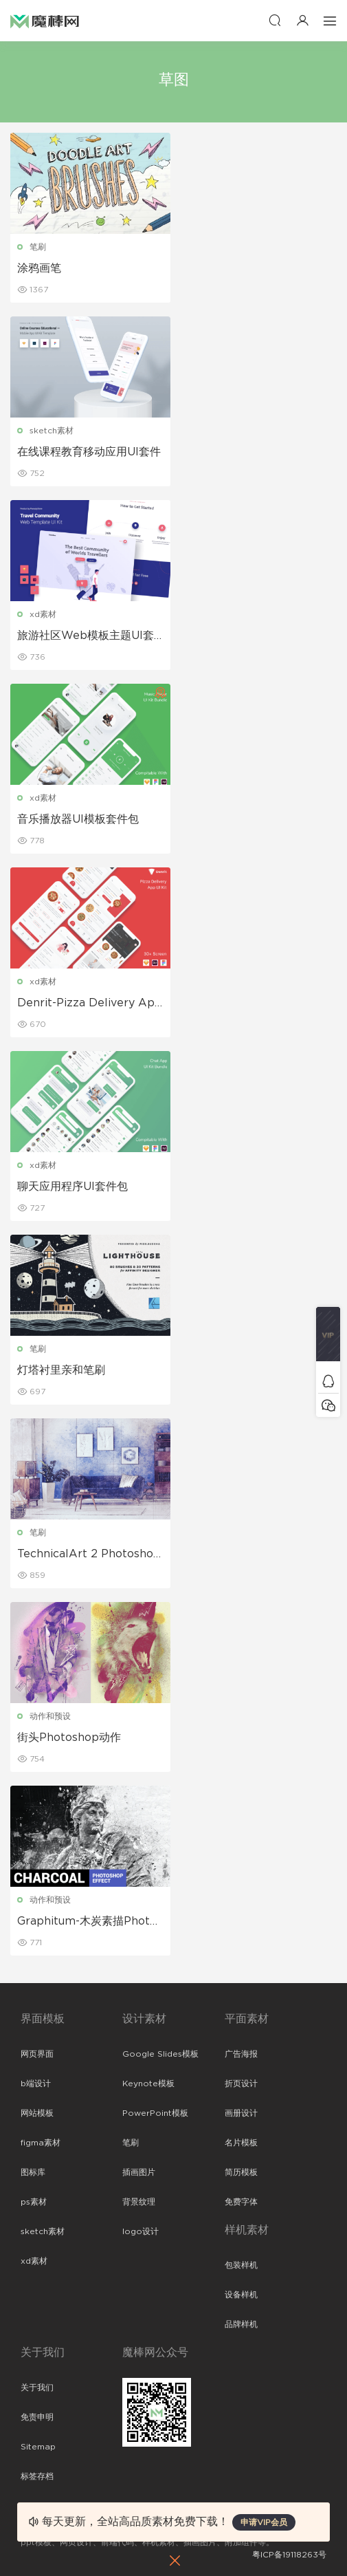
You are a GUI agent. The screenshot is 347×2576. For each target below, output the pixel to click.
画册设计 (241, 2113)
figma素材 (40, 2143)
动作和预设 (50, 1716)
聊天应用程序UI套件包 (72, 1186)
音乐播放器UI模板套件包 (78, 819)
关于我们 (37, 2387)
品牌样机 (241, 2324)
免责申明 (37, 2417)
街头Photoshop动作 (69, 1737)
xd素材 (43, 614)
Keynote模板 (148, 2083)
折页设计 (241, 2083)
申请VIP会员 (263, 2522)
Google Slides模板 (160, 2054)
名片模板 (241, 2143)
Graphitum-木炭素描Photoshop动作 (89, 1922)
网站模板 (37, 2113)
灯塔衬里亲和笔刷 (61, 1370)
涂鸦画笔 (39, 268)
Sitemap (38, 2447)
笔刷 (38, 247)
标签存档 (37, 2476)
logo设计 (140, 2231)
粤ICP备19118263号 (289, 2555)
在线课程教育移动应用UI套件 (89, 451)
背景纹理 (138, 2202)
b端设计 (36, 2083)
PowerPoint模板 (155, 2113)
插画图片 (138, 2172)
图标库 (33, 2172)
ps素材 (34, 2202)
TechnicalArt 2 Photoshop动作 (89, 1554)
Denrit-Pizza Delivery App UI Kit (89, 1003)
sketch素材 (52, 430)
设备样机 (241, 2295)
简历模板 (241, 2172)
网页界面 (37, 2054)
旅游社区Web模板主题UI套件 (85, 636)
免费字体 (241, 2202)
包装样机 (241, 2265)
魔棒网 (44, 20)
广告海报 (241, 2054)
